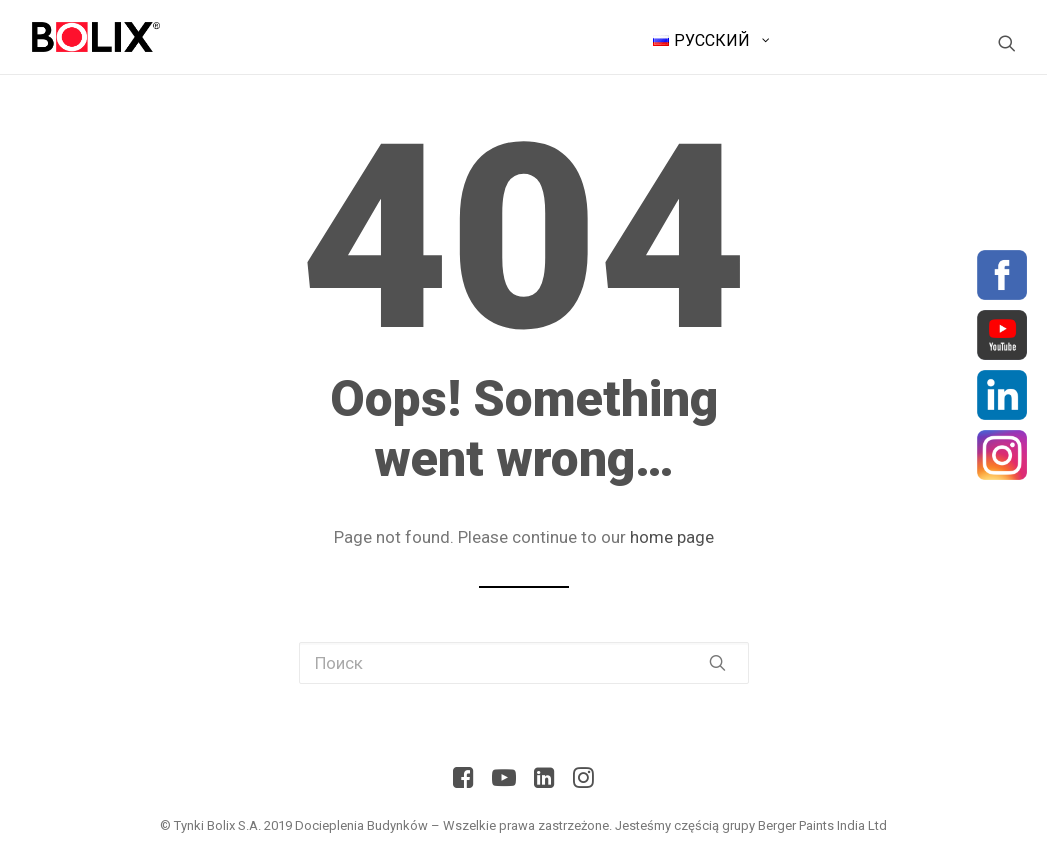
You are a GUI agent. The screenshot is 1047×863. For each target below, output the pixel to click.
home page (672, 537)
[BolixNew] (96, 37)
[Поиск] (1007, 43)
